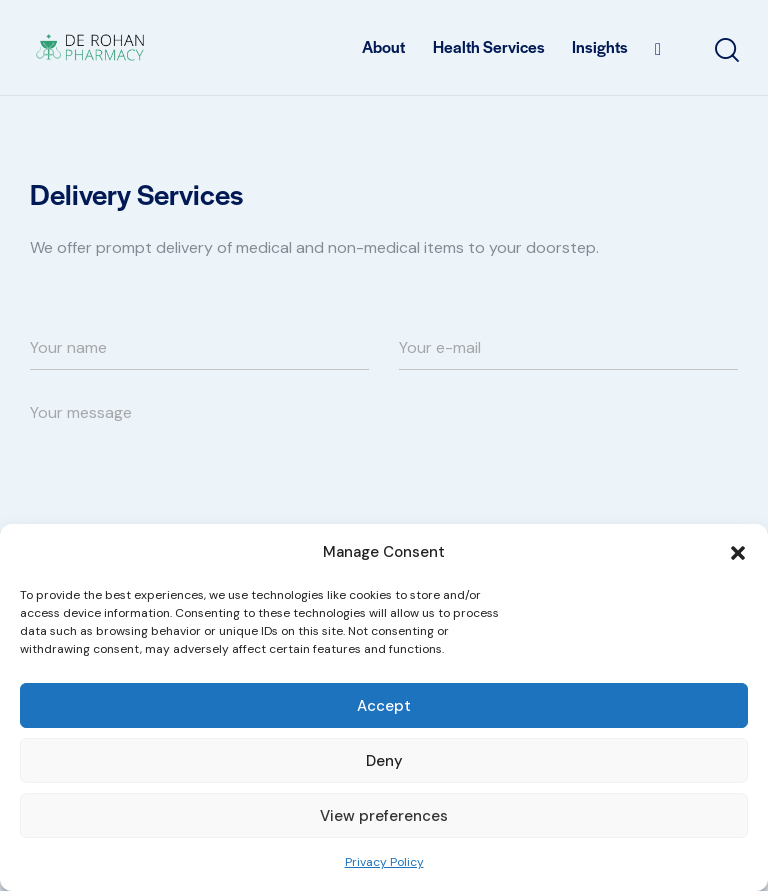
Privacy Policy (384, 862)
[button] (738, 553)
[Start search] (725, 50)
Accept (384, 706)
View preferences (384, 816)
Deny (384, 761)
